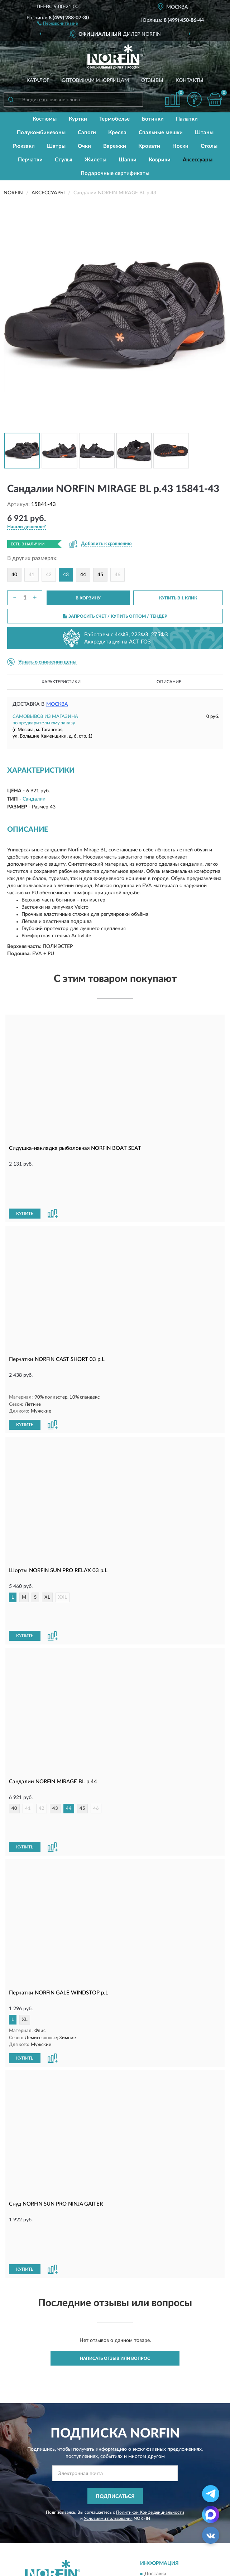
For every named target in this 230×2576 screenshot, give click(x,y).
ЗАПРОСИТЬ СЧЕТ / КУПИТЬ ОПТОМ (115, 616)
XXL (62, 1548)
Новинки (154, 2504)
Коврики (160, 159)
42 (49, 574)
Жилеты (95, 159)
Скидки (153, 2515)
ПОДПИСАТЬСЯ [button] (115, 2361)
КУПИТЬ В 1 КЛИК (178, 598)
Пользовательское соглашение (65, 2525)
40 (14, 574)
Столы (209, 146)
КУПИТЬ (24, 1177)
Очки (84, 146)
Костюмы (45, 119)
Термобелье (114, 119)
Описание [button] (169, 682)
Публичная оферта (51, 2515)
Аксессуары (197, 159)
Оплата (153, 2450)
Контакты (189, 80)
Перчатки (30, 159)
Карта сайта (43, 2504)
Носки (180, 146)
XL (47, 1548)
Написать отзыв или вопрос (115, 2224)
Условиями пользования (108, 2384)
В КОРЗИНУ (88, 598)
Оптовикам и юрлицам (95, 80)
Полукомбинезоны (41, 132)
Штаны (204, 132)
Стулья (63, 159)
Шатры (56, 146)
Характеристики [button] (61, 682)
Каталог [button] (38, 80)
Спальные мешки (161, 132)
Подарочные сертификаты (115, 173)
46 (117, 574)
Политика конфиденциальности (181, 2525)
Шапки (127, 159)
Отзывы (152, 80)
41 (31, 574)
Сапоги (87, 132)
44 (83, 574)
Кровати (149, 146)
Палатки (187, 119)
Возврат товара (162, 2461)
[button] (57, 23)
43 (55, 1735)
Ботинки (153, 119)
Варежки (114, 146)
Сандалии (34, 799)
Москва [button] (57, 704)
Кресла (117, 132)
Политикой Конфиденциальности (150, 2378)
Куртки (78, 119)
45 (100, 574)
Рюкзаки (24, 146)
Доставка (155, 2439)
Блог (149, 2493)
